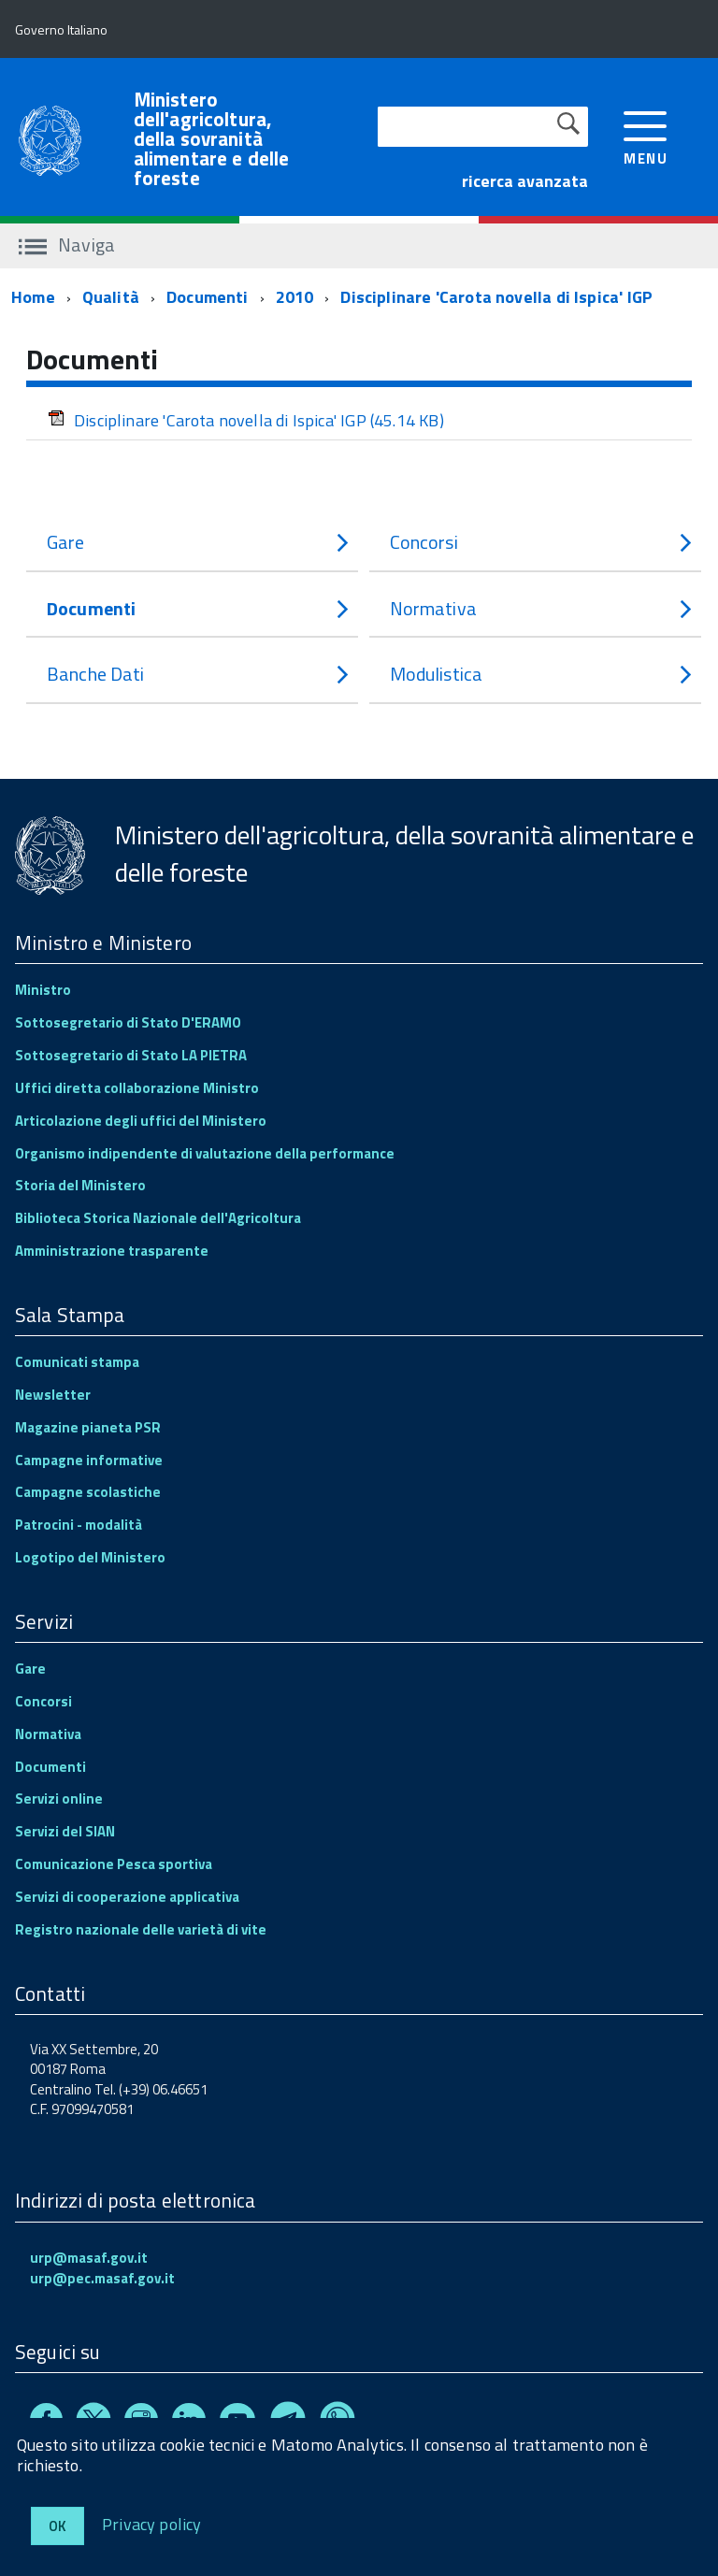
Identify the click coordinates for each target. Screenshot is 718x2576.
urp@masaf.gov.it (89, 2257)
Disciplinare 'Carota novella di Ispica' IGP (496, 296)
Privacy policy (152, 2523)
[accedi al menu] (646, 136)
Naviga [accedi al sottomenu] (67, 244)
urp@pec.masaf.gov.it (102, 2278)
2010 (295, 296)
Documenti (207, 296)
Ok (57, 2526)
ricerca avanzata (525, 181)
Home (33, 296)
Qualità (110, 296)
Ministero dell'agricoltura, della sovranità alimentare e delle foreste (212, 139)
